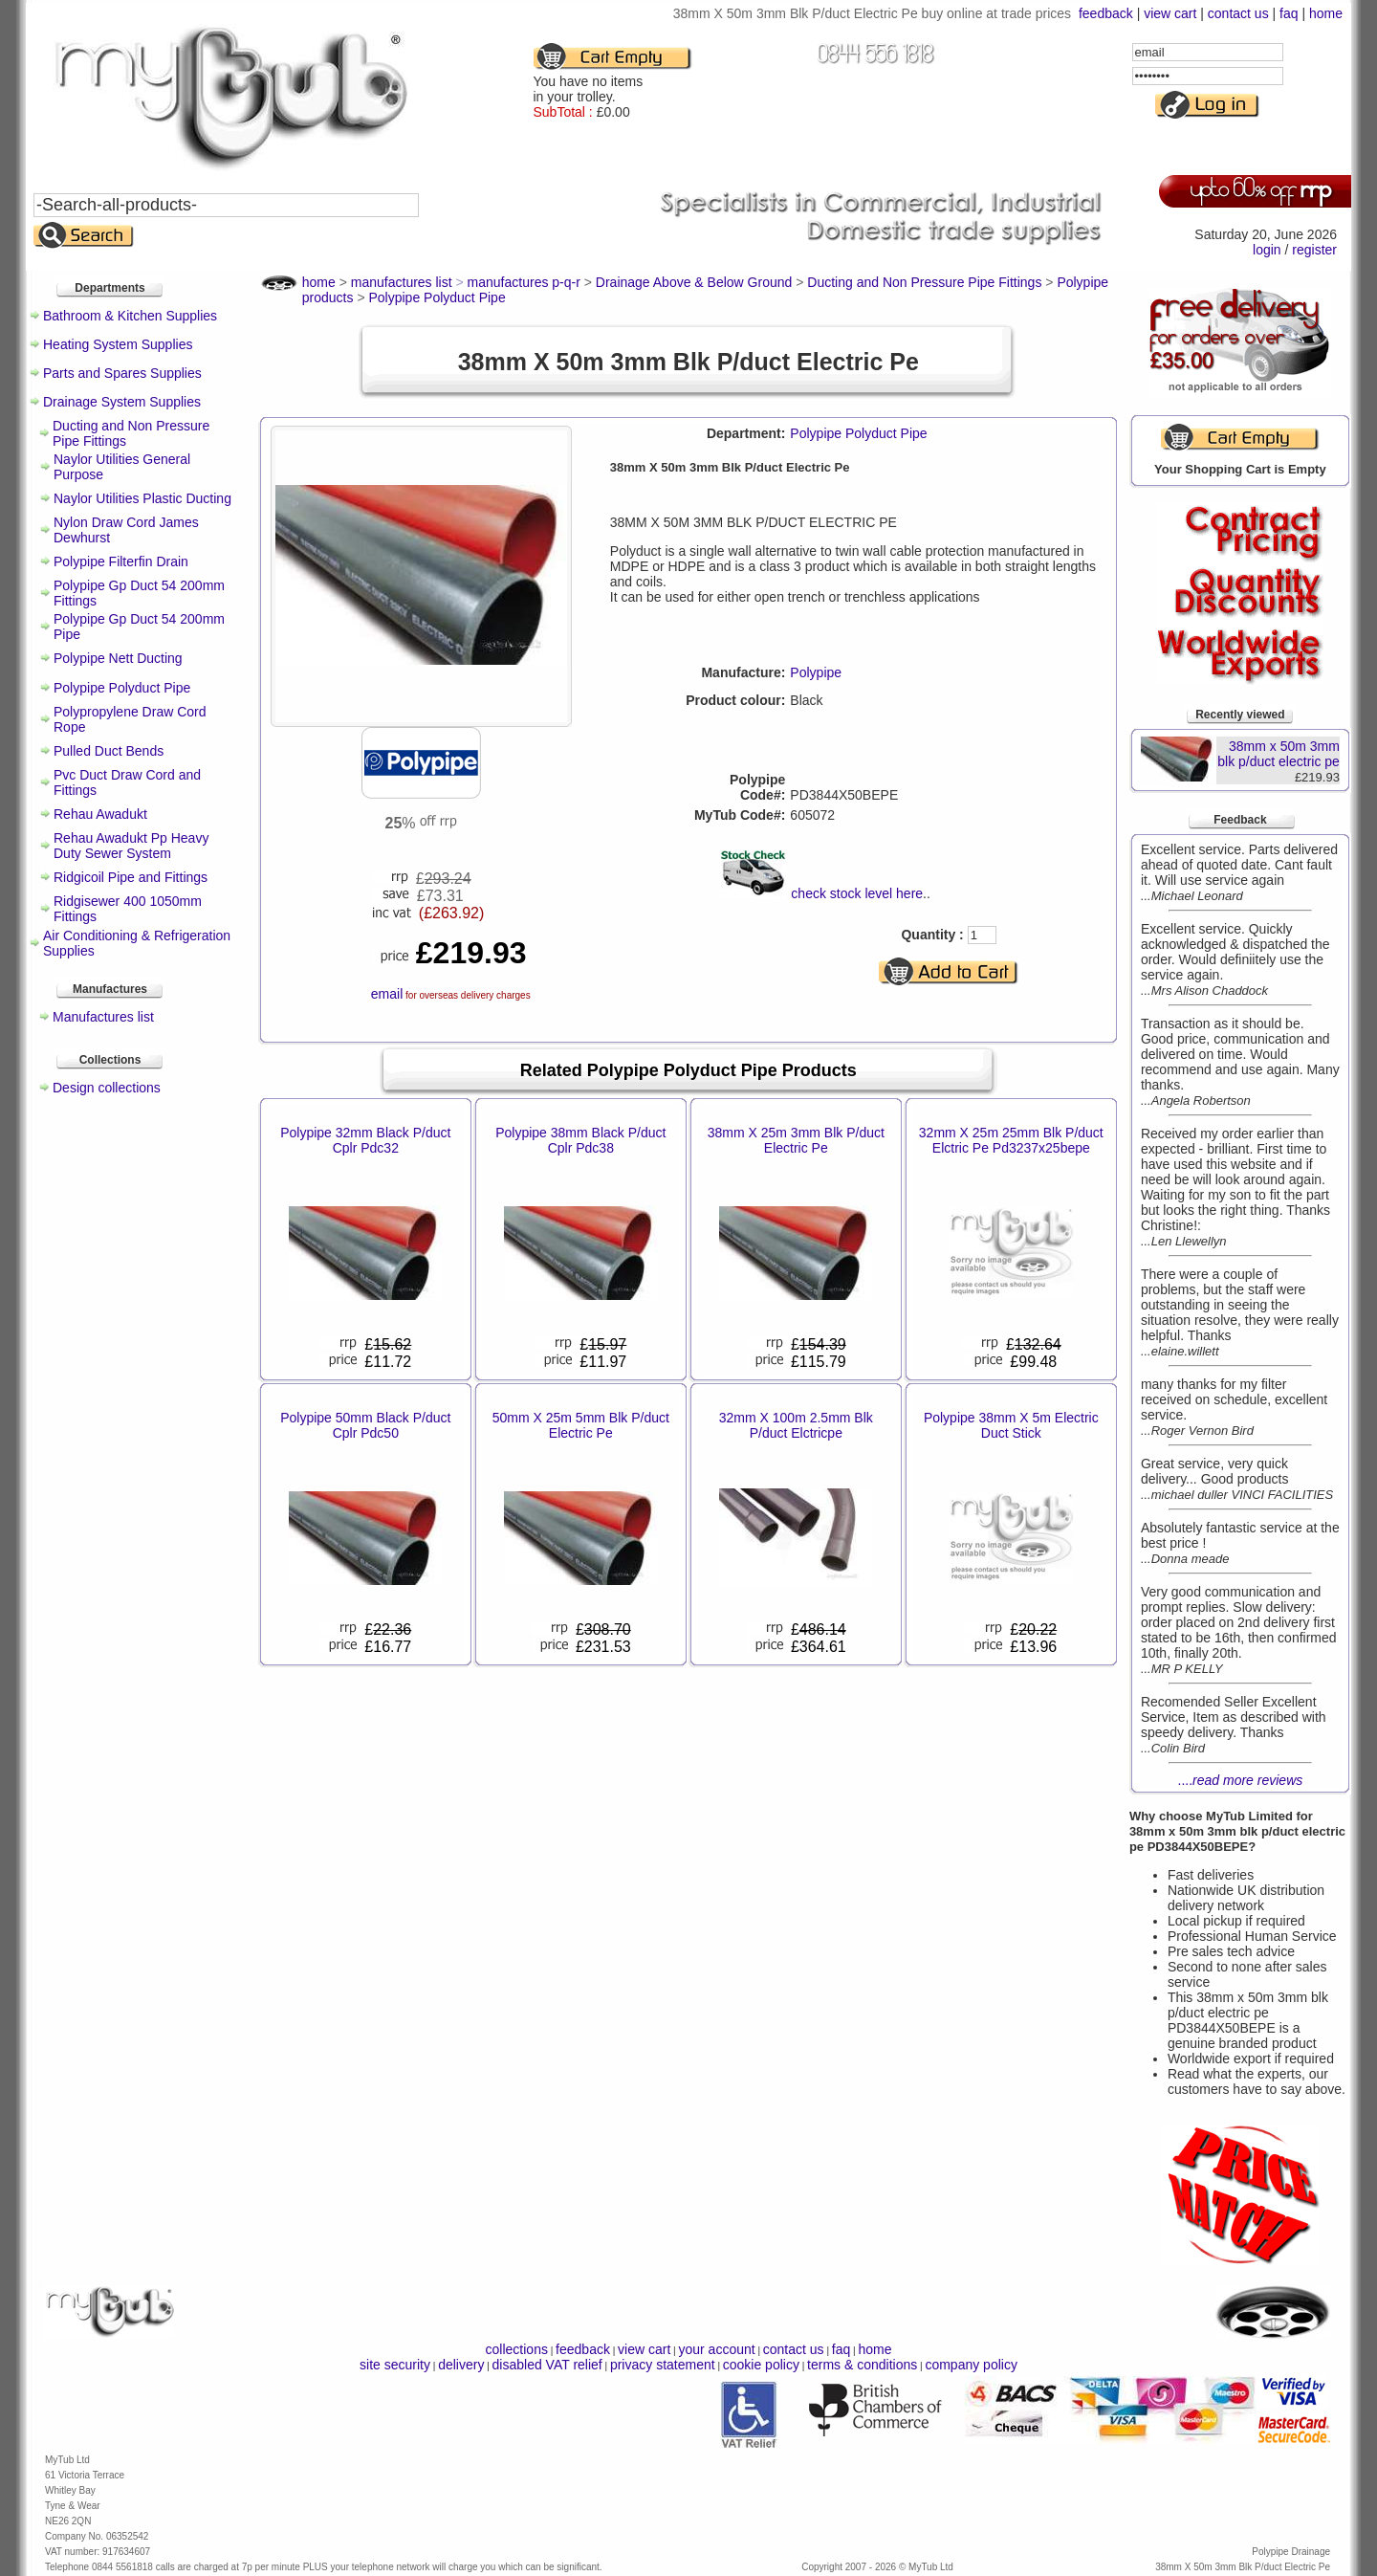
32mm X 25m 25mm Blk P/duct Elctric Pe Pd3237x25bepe (1011, 1140)
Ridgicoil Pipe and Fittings (131, 877)
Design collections (107, 1087)
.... (1240, 1780)
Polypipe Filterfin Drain (121, 561)
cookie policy (761, 2364)
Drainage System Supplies (122, 401)
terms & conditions (862, 2364)
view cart (1170, 13)
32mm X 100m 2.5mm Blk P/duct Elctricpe (796, 1425)
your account (716, 2349)
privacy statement (662, 2364)
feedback (1106, 13)
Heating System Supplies (117, 344)
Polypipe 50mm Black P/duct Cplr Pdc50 (365, 1425)
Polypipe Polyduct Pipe (122, 687)
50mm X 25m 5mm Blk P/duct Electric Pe (580, 1425)
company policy (971, 2364)
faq (1288, 13)
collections (517, 2349)
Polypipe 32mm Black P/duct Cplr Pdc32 (365, 1140)
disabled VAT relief (547, 2364)
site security (395, 2364)
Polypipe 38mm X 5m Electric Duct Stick (1011, 1425)
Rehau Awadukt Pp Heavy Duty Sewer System (131, 845)
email (387, 994)
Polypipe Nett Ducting (118, 658)
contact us (1238, 13)
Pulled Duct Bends (109, 751)
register (1314, 249)
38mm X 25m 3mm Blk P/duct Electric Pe (796, 1140)
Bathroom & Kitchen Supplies (130, 315)
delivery (461, 2364)
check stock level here (857, 893)
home (1326, 13)
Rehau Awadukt (100, 814)
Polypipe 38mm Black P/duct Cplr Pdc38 (580, 1140)
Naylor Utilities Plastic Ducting (142, 498)
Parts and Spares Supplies (122, 373)
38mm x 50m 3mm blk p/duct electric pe (1278, 753)
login (1267, 249)
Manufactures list (103, 1016)
